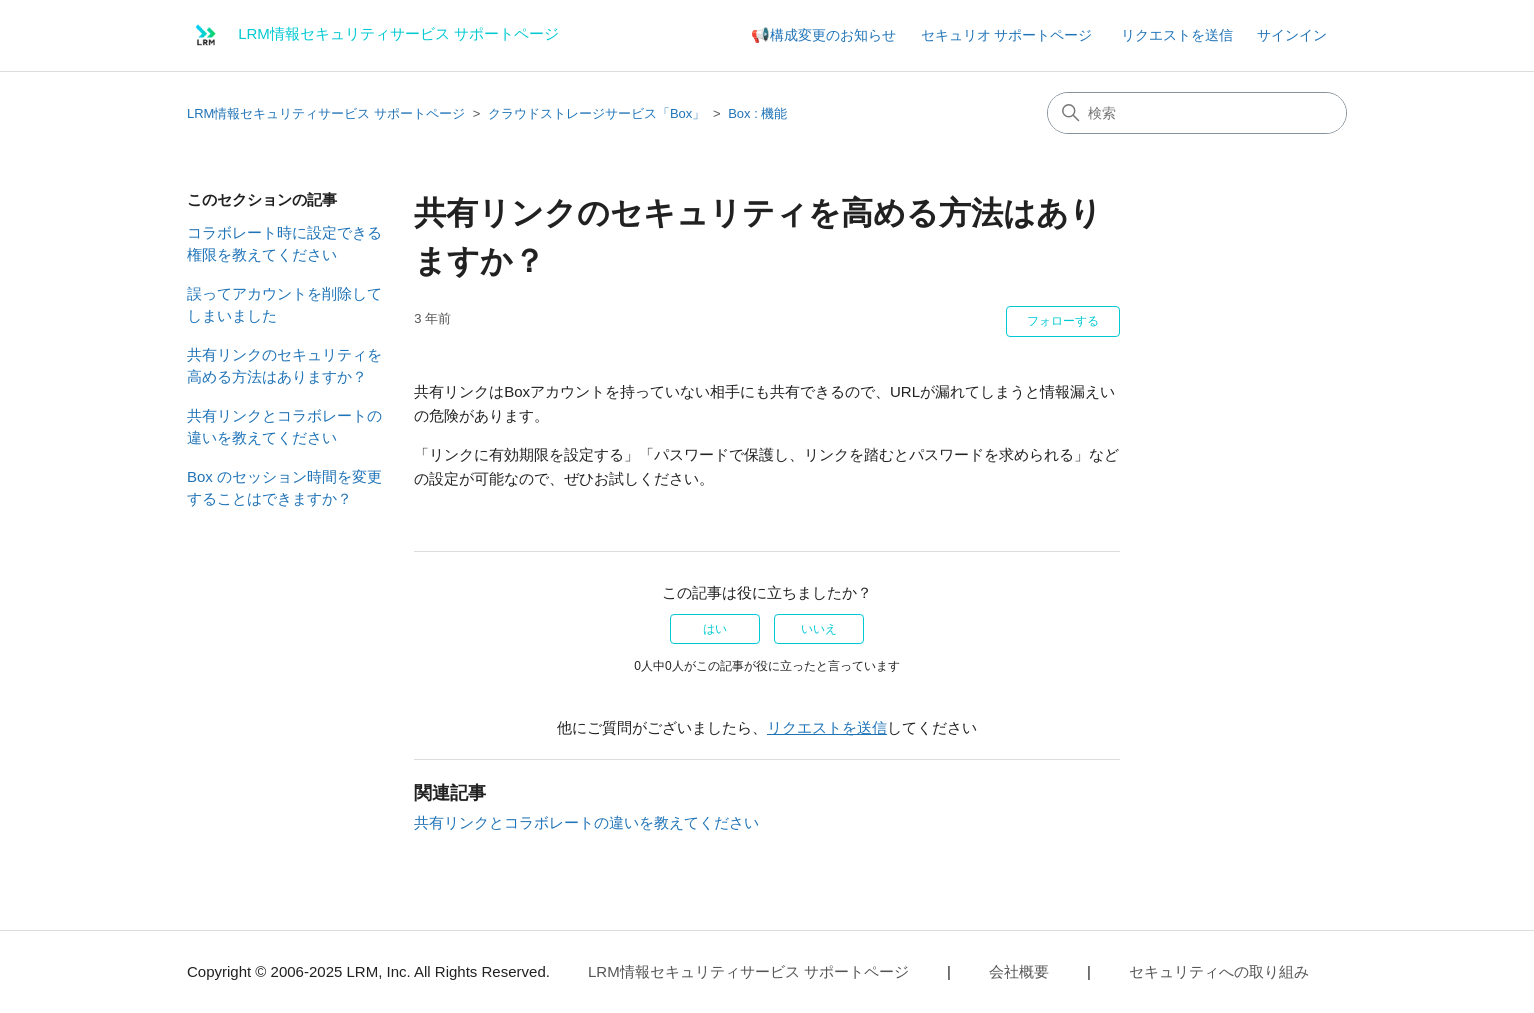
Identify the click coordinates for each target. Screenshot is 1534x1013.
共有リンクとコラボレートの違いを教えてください (284, 427)
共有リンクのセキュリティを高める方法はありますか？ (284, 366)
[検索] (1197, 113)
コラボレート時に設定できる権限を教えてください (284, 244)
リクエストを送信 (1177, 35)
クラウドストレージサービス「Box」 (596, 113)
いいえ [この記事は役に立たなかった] (819, 629)
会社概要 (1019, 971)
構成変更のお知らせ (833, 35)
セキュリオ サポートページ (1007, 35)
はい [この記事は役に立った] (715, 629)
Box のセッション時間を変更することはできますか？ (284, 488)
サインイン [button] (1292, 35)
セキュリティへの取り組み (1219, 971)
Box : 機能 (757, 113)
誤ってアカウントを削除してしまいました (284, 305)
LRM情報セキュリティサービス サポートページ (326, 113)
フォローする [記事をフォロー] (1063, 321)
